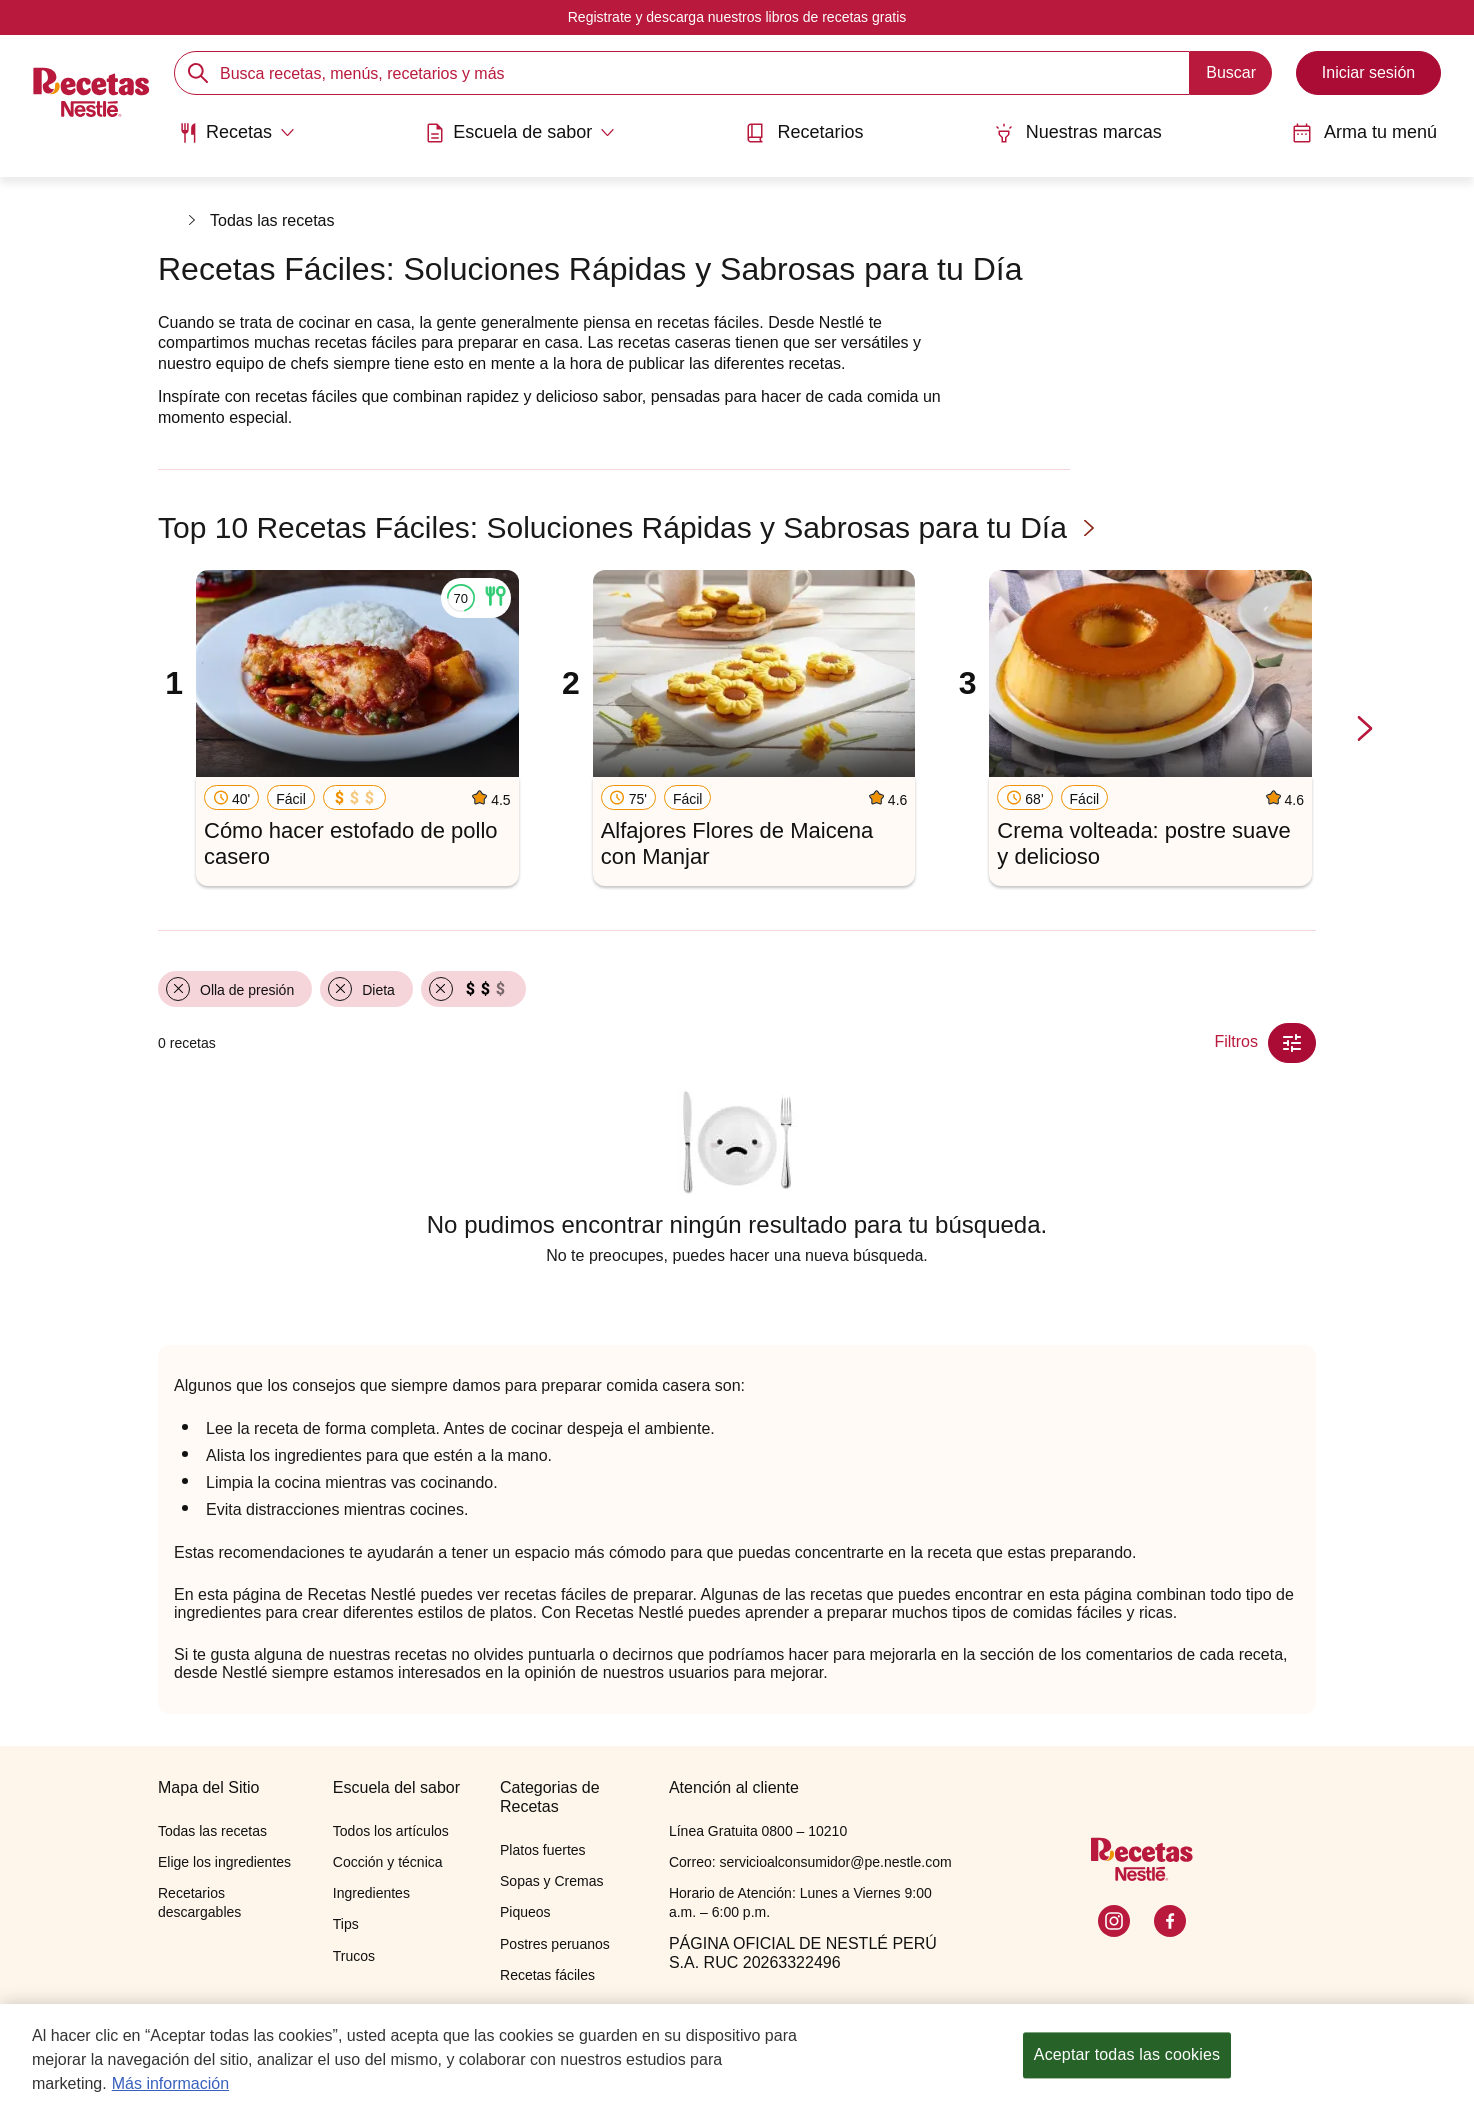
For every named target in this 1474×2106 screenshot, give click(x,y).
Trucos (354, 1956)
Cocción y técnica (388, 1862)
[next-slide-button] (1365, 729)
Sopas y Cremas (551, 1881)
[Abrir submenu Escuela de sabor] (520, 133)
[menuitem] (236, 140)
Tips (346, 1924)
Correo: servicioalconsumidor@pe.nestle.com (810, 1862)
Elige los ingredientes (224, 1862)
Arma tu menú (1364, 132)
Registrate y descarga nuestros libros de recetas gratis (737, 17)
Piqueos (525, 1912)
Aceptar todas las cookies (1127, 2067)
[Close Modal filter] (1292, 1043)
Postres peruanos (555, 1944)
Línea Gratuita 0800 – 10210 (758, 1831)
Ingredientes (371, 1893)
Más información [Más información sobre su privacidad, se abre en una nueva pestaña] (170, 2096)
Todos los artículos (391, 1831)
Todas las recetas (272, 220)
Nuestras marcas (1078, 132)
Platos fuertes (543, 1850)
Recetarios (804, 132)
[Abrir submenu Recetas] (236, 133)
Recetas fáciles (547, 1975)
